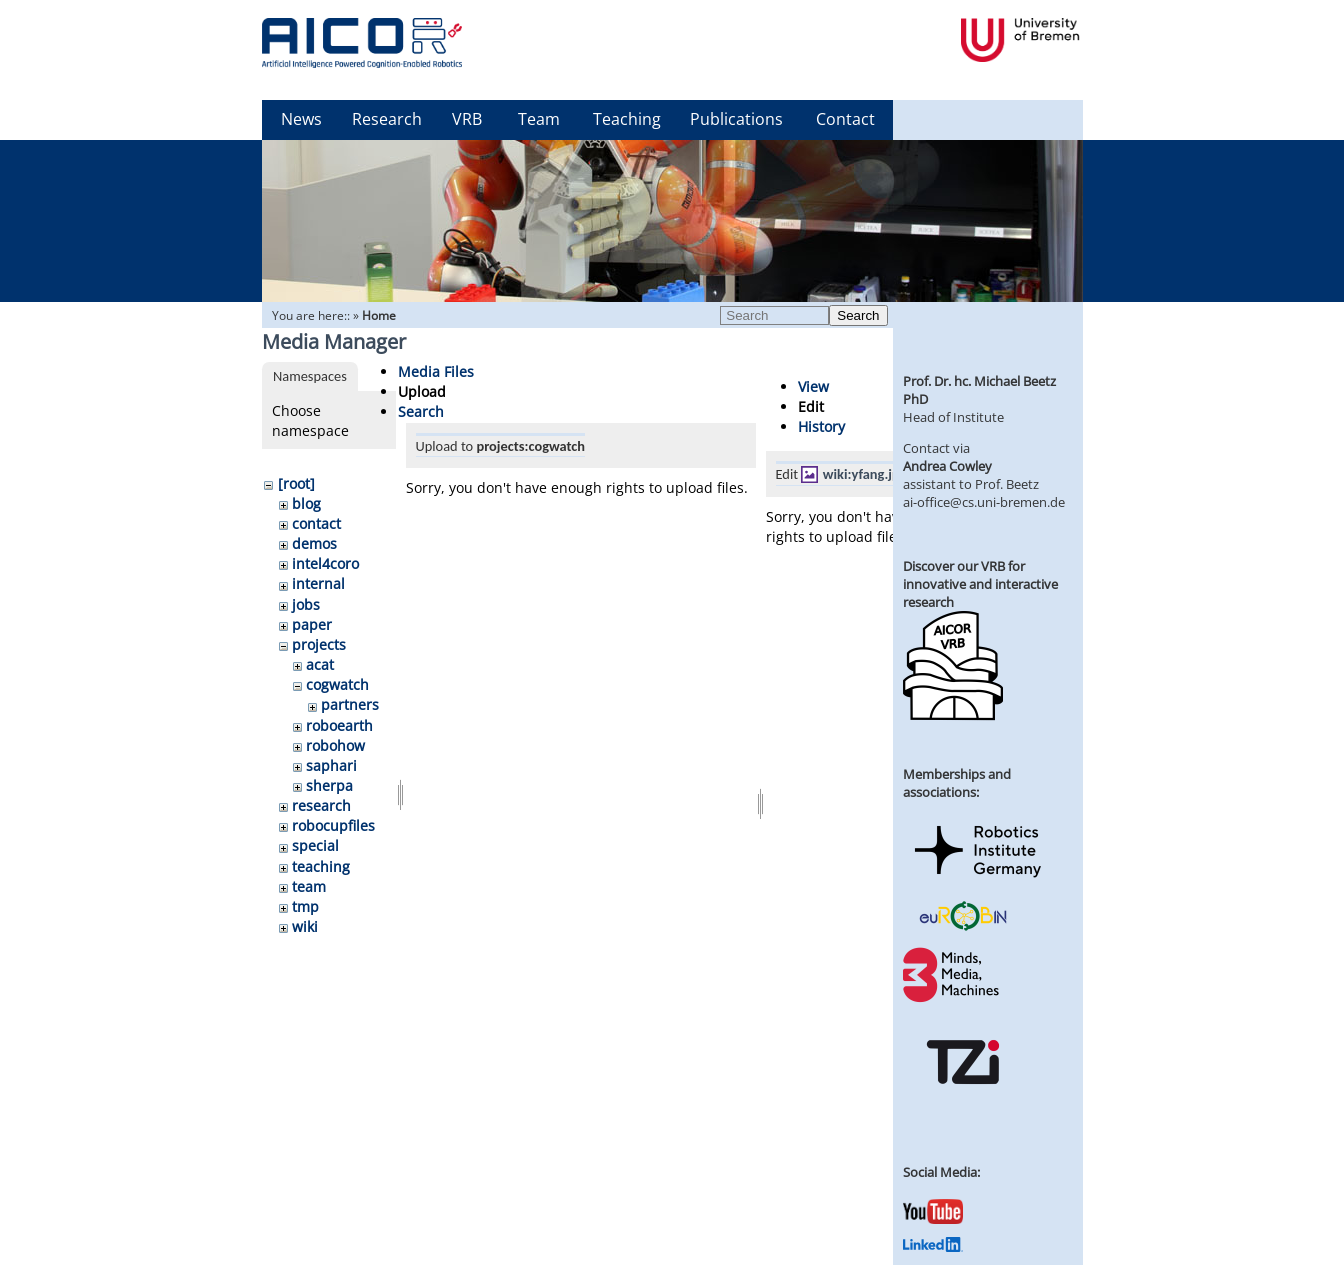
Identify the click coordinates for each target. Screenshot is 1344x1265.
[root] (296, 483)
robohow (335, 745)
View (813, 386)
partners (350, 704)
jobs (306, 604)
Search (858, 315)
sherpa (329, 785)
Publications (736, 119)
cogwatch (337, 684)
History (821, 426)
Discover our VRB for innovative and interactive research (980, 584)
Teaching (627, 119)
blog (306, 503)
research (321, 805)
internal (318, 583)
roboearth (339, 725)
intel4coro (325, 563)
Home (379, 315)
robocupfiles (333, 825)
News (301, 119)
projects (319, 644)
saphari (331, 765)
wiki (305, 926)
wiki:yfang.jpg (865, 474)
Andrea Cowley (947, 466)
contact (316, 523)
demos (314, 543)
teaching (321, 866)
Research (387, 119)
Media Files (436, 371)
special (315, 845)
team (309, 886)
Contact (845, 119)
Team (539, 119)
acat (320, 664)
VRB (467, 119)
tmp (305, 906)
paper (312, 624)
